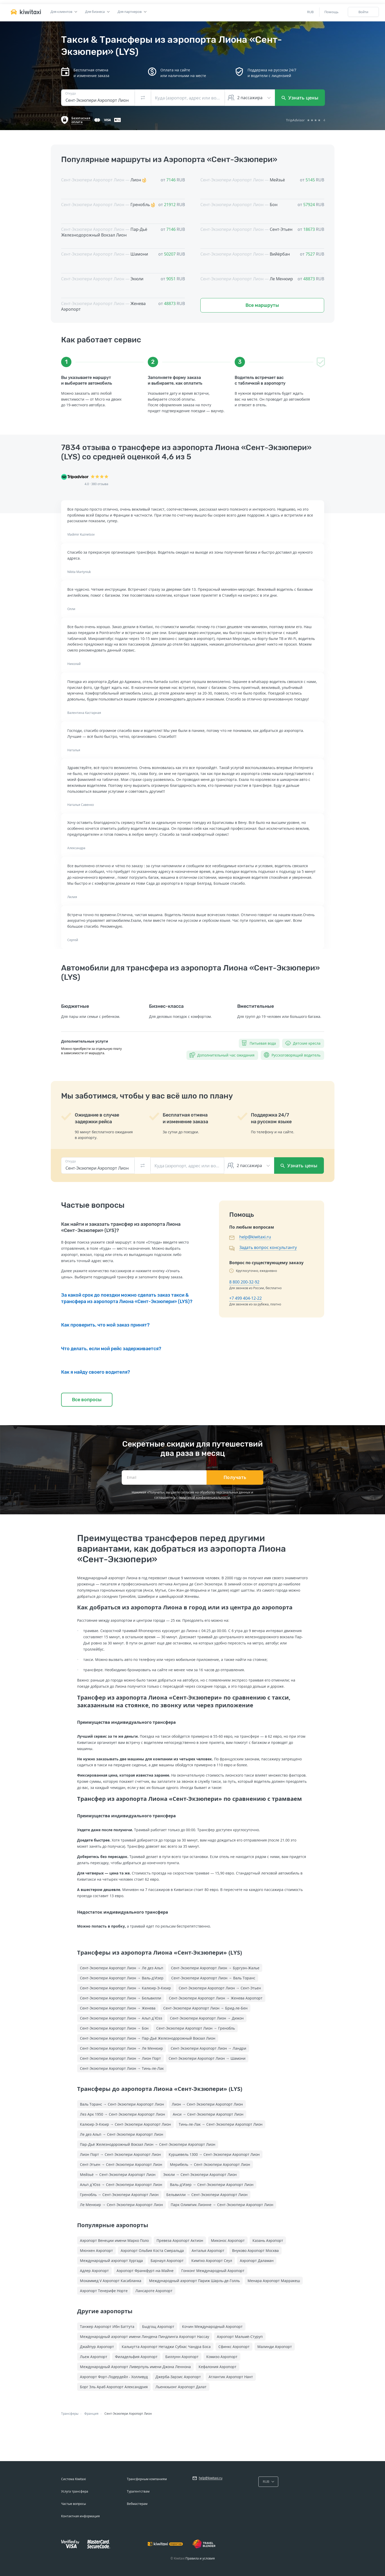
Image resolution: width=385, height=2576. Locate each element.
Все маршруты (262, 305)
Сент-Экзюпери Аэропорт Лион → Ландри (208, 2048)
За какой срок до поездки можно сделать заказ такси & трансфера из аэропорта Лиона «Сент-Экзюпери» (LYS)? (126, 1298)
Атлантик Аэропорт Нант (231, 2376)
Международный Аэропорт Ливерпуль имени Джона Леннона (135, 2366)
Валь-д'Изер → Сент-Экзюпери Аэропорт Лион (211, 2184)
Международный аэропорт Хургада (111, 2260)
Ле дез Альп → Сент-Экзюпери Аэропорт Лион (121, 2134)
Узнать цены (300, 98)
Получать (235, 1477)
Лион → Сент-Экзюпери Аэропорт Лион (207, 2104)
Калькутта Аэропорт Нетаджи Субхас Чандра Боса (166, 2346)
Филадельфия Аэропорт (136, 2356)
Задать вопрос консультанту (268, 1247)
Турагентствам (138, 2491)
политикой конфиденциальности (204, 1497)
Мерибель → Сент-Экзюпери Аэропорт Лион (210, 2164)
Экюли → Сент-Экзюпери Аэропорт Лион (200, 2174)
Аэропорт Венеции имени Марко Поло (114, 2240)
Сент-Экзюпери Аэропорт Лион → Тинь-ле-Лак (122, 2068)
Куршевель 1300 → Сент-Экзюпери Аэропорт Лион (214, 2154)
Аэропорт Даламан (257, 2260)
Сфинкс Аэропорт (234, 2346)
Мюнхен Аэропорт (96, 2250)
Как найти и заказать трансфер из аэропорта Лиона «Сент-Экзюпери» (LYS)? (121, 1227)
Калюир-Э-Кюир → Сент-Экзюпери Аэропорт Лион (125, 2124)
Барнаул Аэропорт (167, 2260)
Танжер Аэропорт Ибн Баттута (107, 2326)
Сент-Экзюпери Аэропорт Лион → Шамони (207, 2058)
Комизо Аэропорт (221, 2356)
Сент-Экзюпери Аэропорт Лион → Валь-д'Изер (121, 1977)
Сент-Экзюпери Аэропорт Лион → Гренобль (195, 2028)
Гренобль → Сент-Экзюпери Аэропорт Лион (119, 2194)
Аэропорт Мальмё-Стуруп (240, 2336)
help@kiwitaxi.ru (255, 1237)
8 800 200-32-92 (244, 1282)
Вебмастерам (137, 2504)
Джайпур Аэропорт (97, 2346)
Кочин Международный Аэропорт (212, 2326)
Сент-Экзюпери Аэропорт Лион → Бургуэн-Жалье (215, 1967)
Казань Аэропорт (267, 2240)
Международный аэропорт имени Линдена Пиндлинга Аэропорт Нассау (144, 2336)
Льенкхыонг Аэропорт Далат (181, 2386)
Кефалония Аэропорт (217, 2366)
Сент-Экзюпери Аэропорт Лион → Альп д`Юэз (121, 2018)
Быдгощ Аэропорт (158, 2326)
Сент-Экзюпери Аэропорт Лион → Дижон (207, 2018)
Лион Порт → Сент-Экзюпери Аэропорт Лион (120, 2154)
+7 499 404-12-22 (245, 1298)
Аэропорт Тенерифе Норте (104, 2290)
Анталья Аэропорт (208, 2250)
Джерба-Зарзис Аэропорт (178, 2376)
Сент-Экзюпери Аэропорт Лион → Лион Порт (120, 2058)
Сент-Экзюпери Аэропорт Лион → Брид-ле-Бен (205, 2008)
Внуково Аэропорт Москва (255, 2250)
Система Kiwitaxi (73, 2479)
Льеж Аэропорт (93, 2356)
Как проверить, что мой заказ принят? (105, 1325)
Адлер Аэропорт (94, 2270)
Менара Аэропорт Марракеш (274, 2280)
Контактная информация (80, 2516)
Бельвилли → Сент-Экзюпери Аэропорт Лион (207, 2194)
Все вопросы (87, 1400)
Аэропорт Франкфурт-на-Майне (145, 2270)
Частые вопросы (73, 2504)
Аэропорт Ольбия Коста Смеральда (152, 2250)
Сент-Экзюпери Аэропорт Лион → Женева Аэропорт (216, 1998)
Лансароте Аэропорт (154, 2290)
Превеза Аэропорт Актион (180, 2240)
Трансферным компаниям (147, 2479)
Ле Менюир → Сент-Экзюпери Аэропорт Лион (121, 2204)
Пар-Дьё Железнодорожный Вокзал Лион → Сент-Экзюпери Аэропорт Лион (147, 2144)
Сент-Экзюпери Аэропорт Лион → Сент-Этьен (220, 1988)
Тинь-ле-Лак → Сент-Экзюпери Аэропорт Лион (221, 2124)
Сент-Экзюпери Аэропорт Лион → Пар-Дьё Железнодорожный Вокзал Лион (147, 2038)
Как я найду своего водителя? (95, 1372)
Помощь (331, 12)
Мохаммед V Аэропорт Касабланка (110, 2280)
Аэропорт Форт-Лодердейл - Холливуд (114, 2376)
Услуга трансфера (74, 2491)
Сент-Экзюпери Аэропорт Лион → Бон (114, 2028)
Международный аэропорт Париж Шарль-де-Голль (194, 2280)
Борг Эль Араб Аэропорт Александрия (114, 2386)
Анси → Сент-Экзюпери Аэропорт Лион (208, 2114)
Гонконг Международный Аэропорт (212, 2270)
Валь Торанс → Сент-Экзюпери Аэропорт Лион (122, 2104)
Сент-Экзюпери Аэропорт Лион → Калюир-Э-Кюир (125, 1988)
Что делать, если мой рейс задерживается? (111, 1349)
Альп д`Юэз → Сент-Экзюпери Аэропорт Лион (121, 2184)
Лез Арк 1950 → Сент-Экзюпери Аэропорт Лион (122, 2114)
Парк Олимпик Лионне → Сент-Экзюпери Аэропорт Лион (222, 2204)
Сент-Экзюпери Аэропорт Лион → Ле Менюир (121, 2048)
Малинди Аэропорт (274, 2346)
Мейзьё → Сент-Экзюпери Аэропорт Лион (117, 2174)
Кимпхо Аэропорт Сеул (211, 2260)
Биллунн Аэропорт (182, 2356)
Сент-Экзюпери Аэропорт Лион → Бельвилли (120, 1998)
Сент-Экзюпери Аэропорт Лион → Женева (117, 2008)
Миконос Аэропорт (228, 2240)
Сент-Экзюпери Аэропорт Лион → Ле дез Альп (121, 1967)
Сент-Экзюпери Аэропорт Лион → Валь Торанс (213, 1977)
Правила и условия (200, 2558)
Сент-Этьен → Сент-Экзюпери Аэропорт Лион (121, 2164)
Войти (363, 12)
